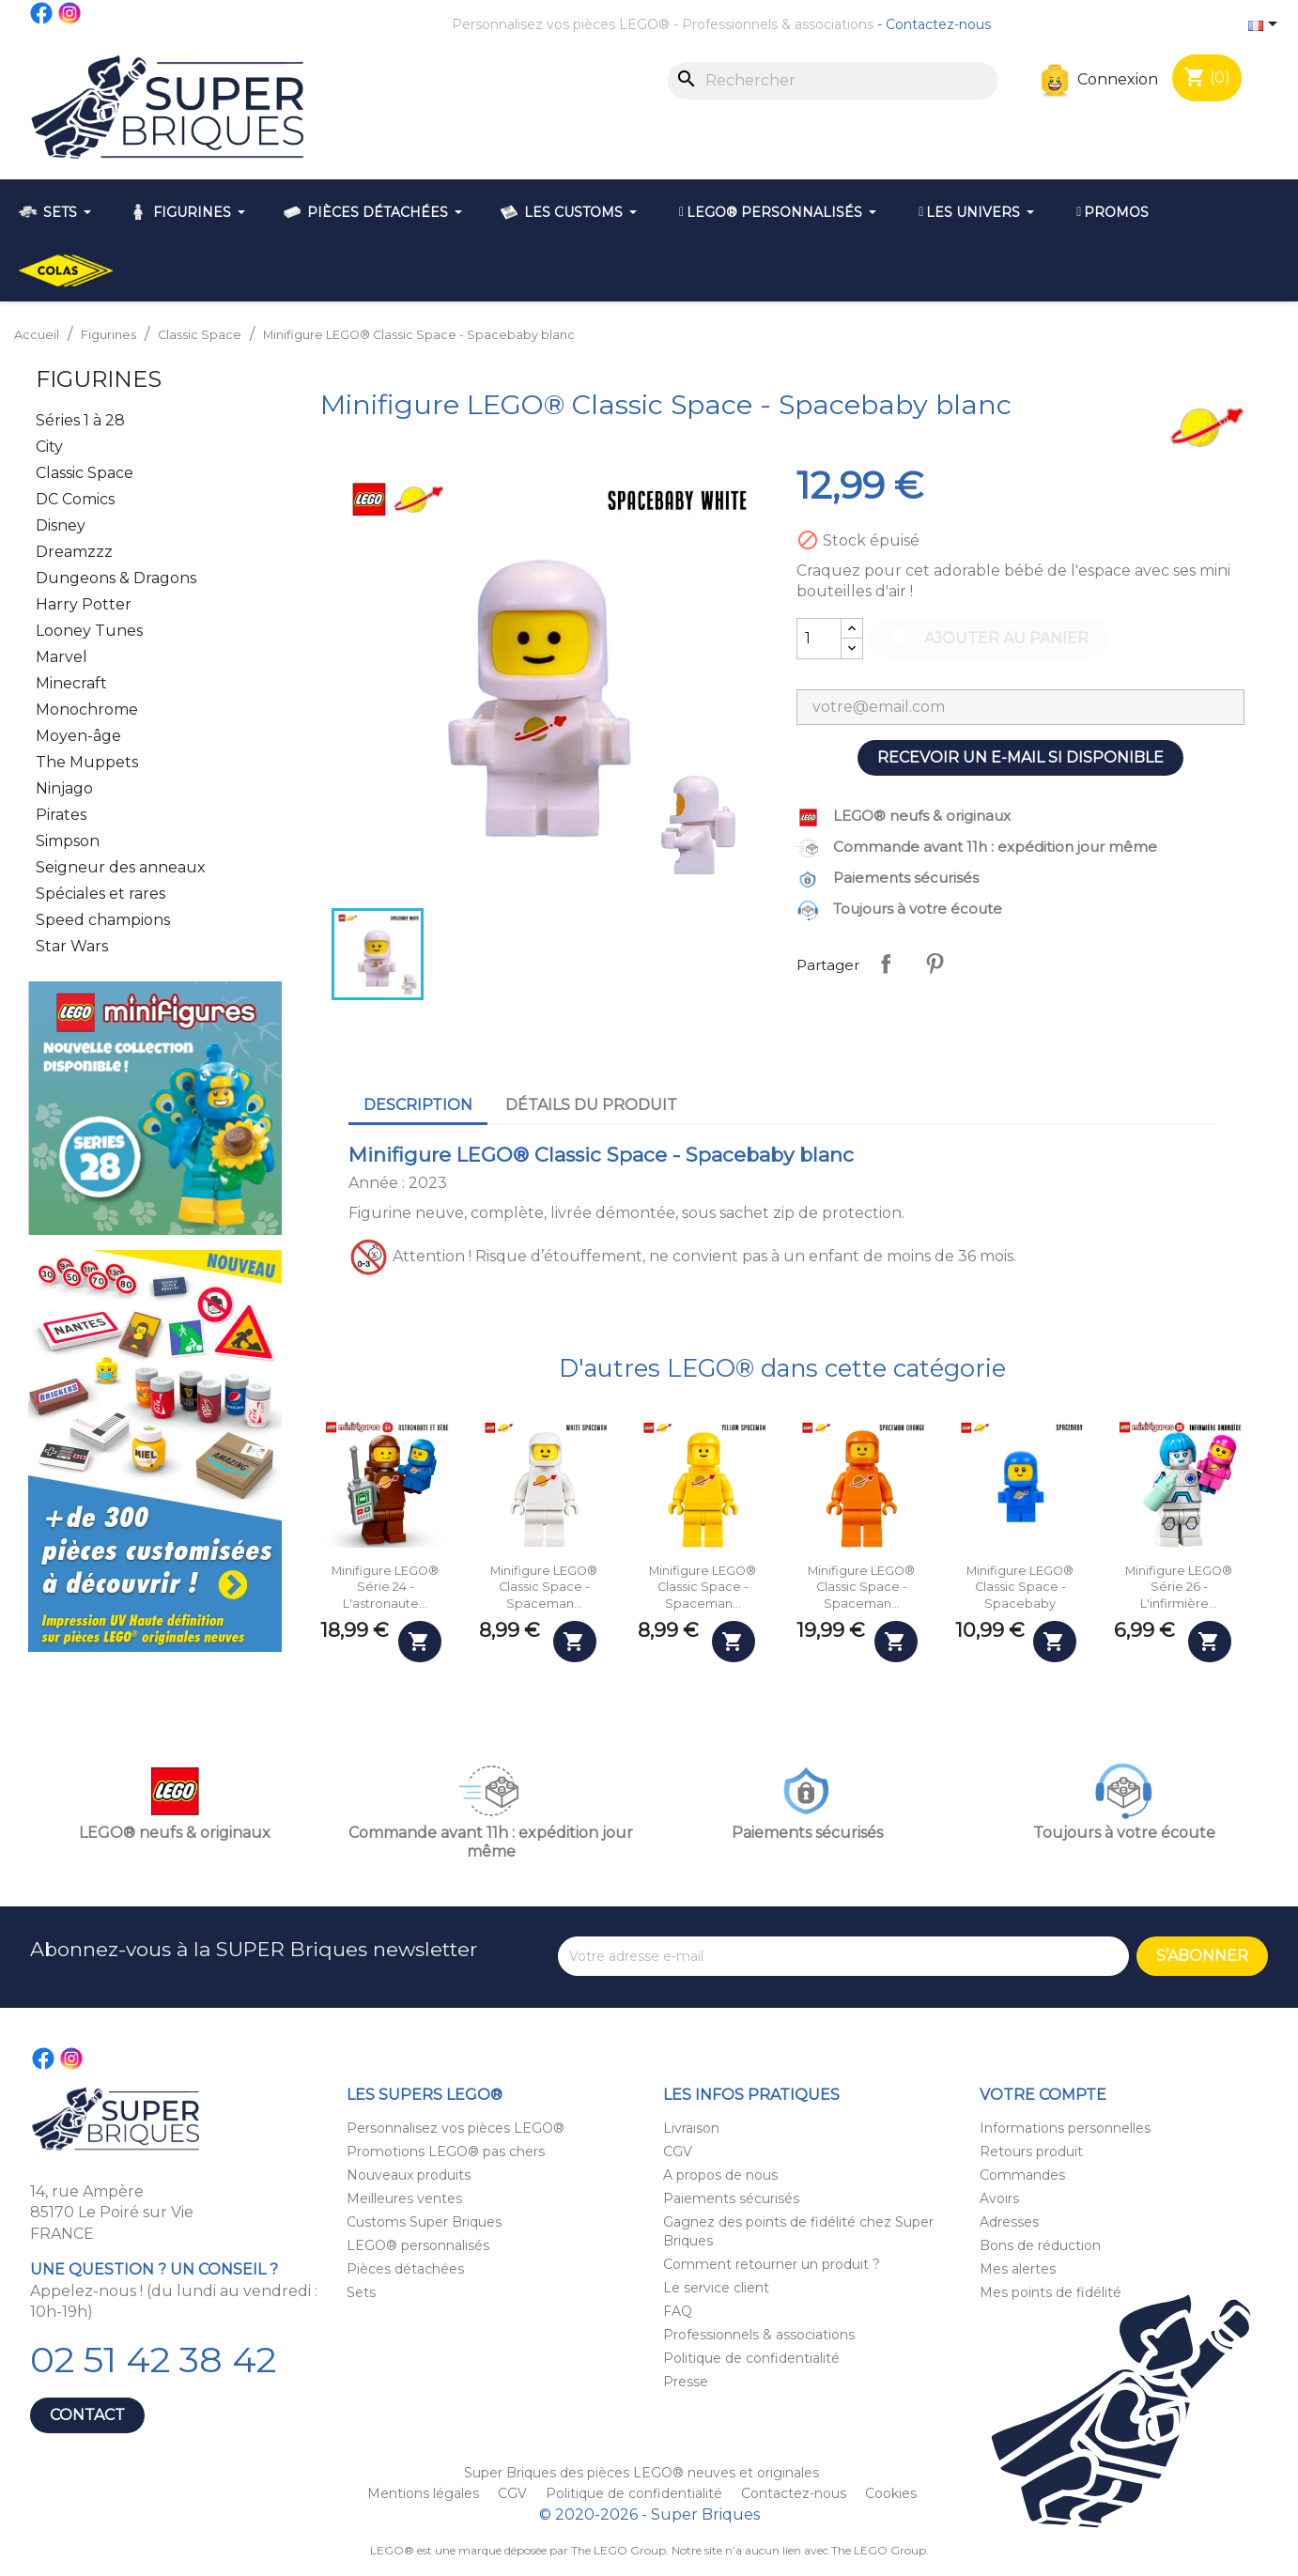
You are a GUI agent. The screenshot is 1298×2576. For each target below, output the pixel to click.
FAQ (677, 2311)
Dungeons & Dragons (116, 578)
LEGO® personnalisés (418, 2245)
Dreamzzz (74, 552)
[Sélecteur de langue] (1266, 25)
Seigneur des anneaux (121, 867)
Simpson (68, 841)
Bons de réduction (1040, 2245)
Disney (60, 525)
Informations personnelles (1065, 2128)
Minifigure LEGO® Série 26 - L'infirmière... (1178, 1587)
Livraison (691, 2128)
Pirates (61, 815)
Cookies (891, 2493)
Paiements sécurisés (731, 2198)
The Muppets (87, 762)
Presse (685, 2381)
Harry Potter (83, 604)
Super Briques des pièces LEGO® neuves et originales (641, 2472)
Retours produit (1031, 2151)
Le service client (716, 2287)
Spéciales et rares (100, 893)
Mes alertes (1018, 2268)
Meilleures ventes (404, 2198)
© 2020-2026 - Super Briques (649, 2514)
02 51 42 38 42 (153, 2359)
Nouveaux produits (409, 2175)
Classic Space (84, 473)
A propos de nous (720, 2175)
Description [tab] (417, 1105)
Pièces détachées (405, 2268)
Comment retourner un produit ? (771, 2264)
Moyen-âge (78, 736)
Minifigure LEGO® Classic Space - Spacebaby (1020, 1587)
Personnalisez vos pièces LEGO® (561, 24)
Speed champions (103, 920)
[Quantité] (819, 638)
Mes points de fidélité (1050, 2292)
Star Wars (72, 946)
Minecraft (71, 683)
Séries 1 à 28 (80, 420)
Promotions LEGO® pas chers (446, 2151)
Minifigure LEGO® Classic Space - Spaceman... (543, 1587)
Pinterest (934, 963)
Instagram (70, 13)
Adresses (1009, 2222)
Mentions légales (425, 2493)
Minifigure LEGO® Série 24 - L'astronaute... (385, 1587)
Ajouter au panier (989, 638)
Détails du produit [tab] (591, 1105)
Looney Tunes (89, 631)
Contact (87, 2415)
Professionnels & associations (777, 24)
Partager (885, 963)
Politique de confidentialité (751, 2358)
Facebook (42, 13)
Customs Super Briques (424, 2222)
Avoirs (999, 2198)
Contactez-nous (938, 24)
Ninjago (64, 788)
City (49, 446)
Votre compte (1043, 2095)
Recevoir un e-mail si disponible (1020, 757)
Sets (361, 2292)
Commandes (1022, 2175)
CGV (677, 2151)
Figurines (99, 379)
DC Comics (75, 499)
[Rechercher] (833, 81)
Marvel (61, 657)
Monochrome (87, 709)
